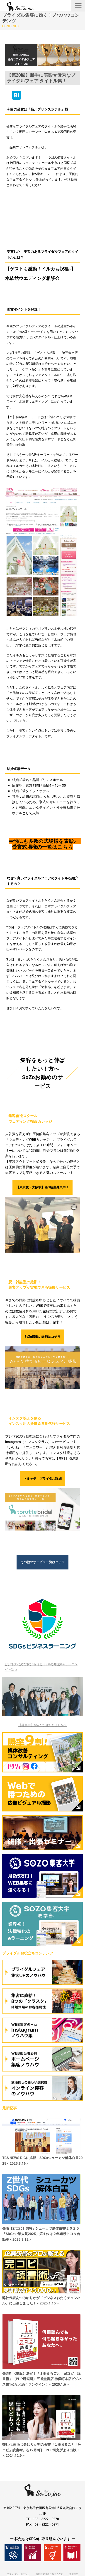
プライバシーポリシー (18, 2574)
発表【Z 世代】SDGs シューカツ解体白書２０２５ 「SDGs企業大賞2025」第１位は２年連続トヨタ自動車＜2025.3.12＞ (42, 2234)
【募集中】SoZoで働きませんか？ (42, 1725)
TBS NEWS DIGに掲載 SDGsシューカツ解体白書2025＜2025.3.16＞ (42, 2161)
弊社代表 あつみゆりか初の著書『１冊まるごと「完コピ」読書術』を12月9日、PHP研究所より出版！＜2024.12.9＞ (41, 2450)
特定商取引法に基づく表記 (49, 2574)
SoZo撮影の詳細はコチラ (42, 1337)
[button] (78, 6)
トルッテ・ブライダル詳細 (43, 1478)
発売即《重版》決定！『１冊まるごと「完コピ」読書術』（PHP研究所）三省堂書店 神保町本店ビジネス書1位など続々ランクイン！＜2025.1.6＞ (42, 2379)
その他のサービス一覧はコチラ (42, 1562)
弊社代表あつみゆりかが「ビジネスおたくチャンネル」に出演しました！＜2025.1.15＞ (41, 2301)
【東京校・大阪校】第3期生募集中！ (42, 1187)
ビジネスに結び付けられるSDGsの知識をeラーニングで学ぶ (41, 1667)
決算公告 (73, 2574)
